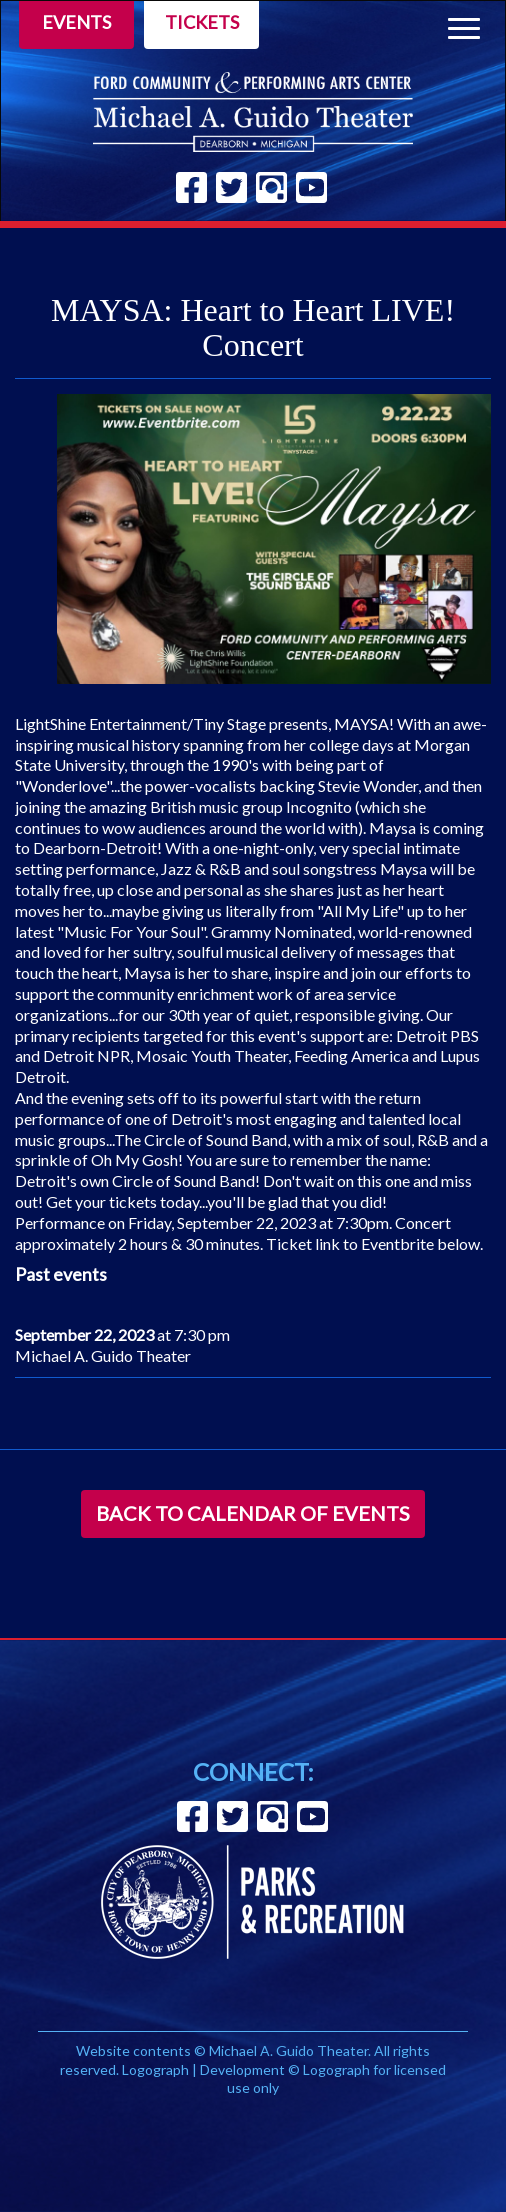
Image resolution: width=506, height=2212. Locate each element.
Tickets (202, 22)
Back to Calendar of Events (253, 1513)
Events (76, 22)
